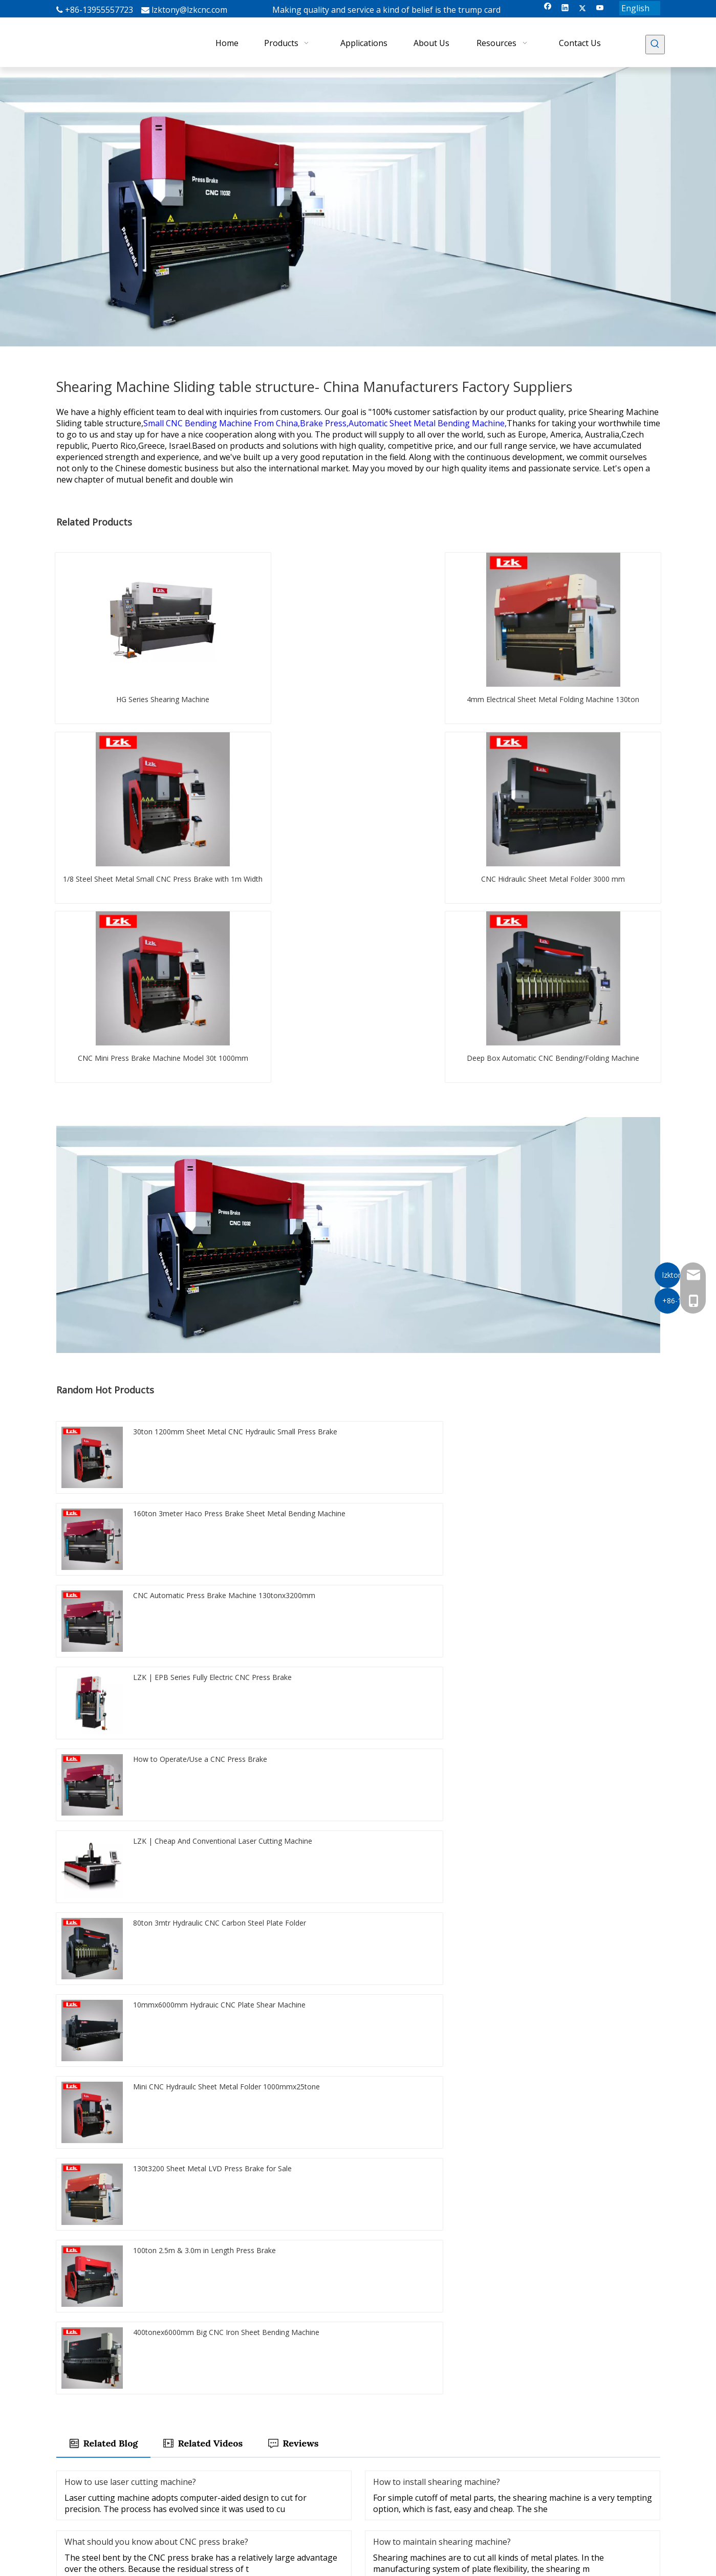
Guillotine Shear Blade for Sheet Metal (319, 1946)
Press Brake (383, 2436)
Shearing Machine (392, 2451)
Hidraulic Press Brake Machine (117, 1974)
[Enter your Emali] (109, 2488)
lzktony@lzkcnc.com (189, 9)
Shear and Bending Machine (461, 1974)
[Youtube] (600, 8)
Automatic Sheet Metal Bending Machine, (428, 423)
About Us (276, 2479)
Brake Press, (324, 423)
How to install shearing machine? (436, 1651)
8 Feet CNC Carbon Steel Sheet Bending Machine (148, 1946)
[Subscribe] (184, 2488)
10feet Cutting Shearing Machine (463, 1946)
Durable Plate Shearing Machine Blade (130, 2002)
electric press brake (356, 1974)
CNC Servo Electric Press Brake (245, 1974)
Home (271, 2436)
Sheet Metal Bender (567, 1974)
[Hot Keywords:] (655, 44)
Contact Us (279, 2508)
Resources (278, 2494)
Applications (281, 2465)
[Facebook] (547, 8)
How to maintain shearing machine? (442, 1711)
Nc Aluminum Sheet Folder (588, 1946)
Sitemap (546, 2564)
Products (276, 2451)
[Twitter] (582, 8)
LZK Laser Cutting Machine (408, 2465)
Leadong (629, 2564)
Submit (358, 2316)
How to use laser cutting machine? (130, 1651)
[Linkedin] (565, 8)
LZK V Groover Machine (402, 2479)
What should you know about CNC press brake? (156, 1711)
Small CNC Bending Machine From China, (221, 423)
